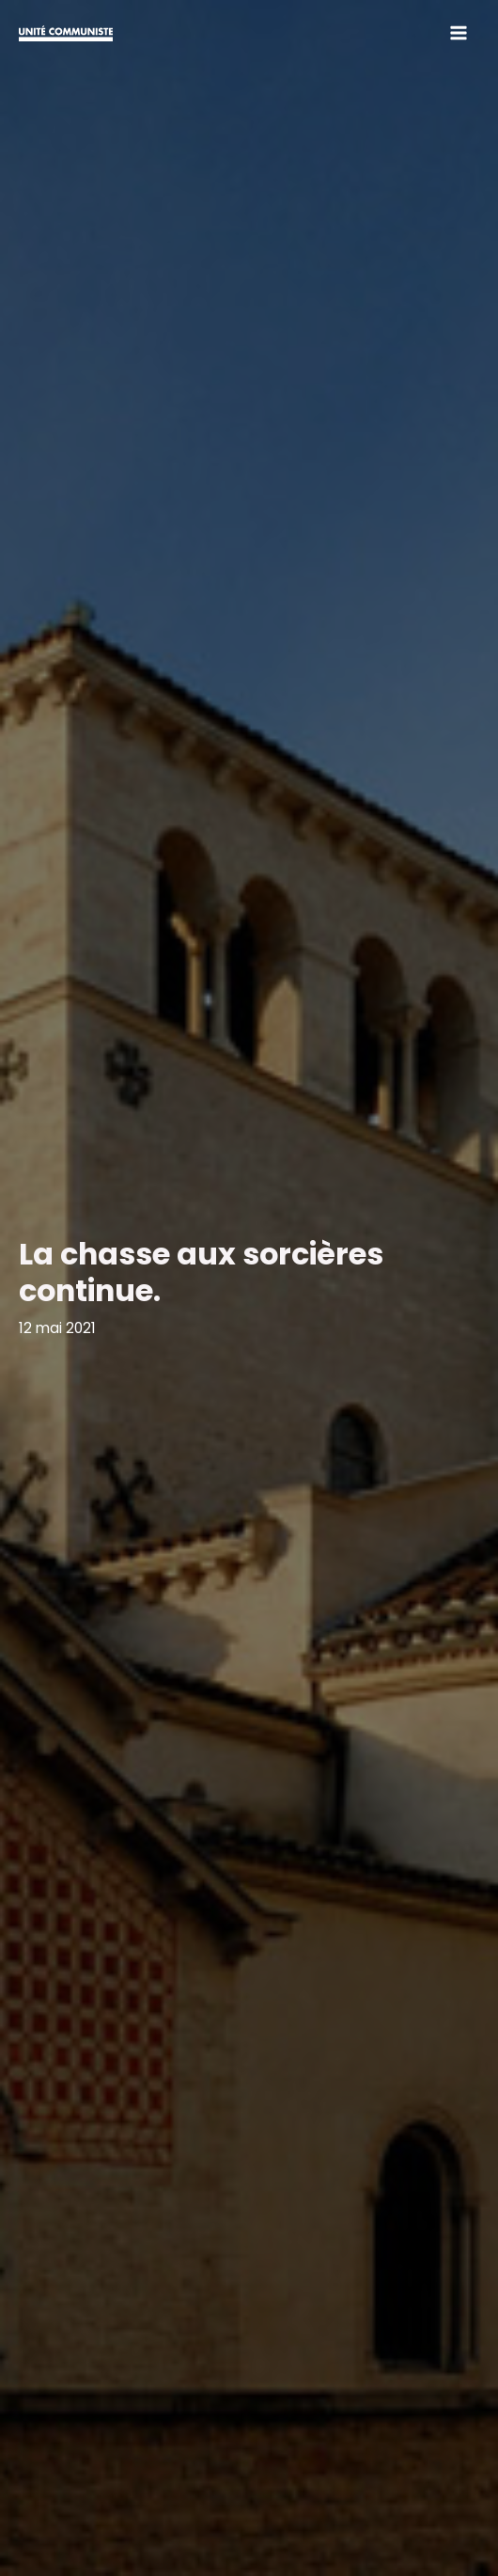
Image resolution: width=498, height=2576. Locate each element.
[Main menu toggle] (459, 32)
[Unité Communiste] (66, 32)
